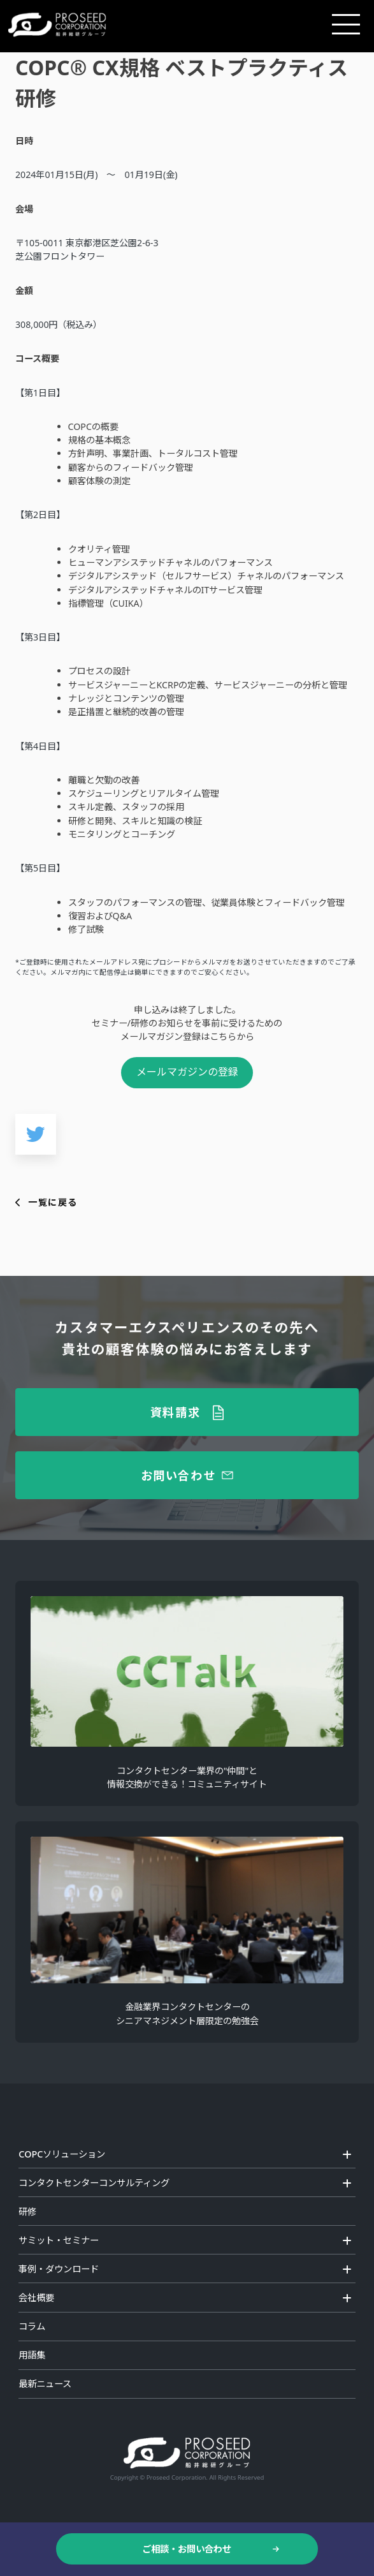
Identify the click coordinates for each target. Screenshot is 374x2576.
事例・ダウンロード (58, 2269)
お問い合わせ (178, 1475)
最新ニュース (44, 2384)
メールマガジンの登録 (187, 1072)
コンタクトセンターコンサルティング (93, 2183)
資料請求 (175, 1411)
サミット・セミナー (58, 2240)
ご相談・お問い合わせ (186, 2549)
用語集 (31, 2355)
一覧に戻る (52, 1202)
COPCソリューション (61, 2154)
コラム (31, 2326)
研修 (27, 2211)
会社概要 (36, 2297)
